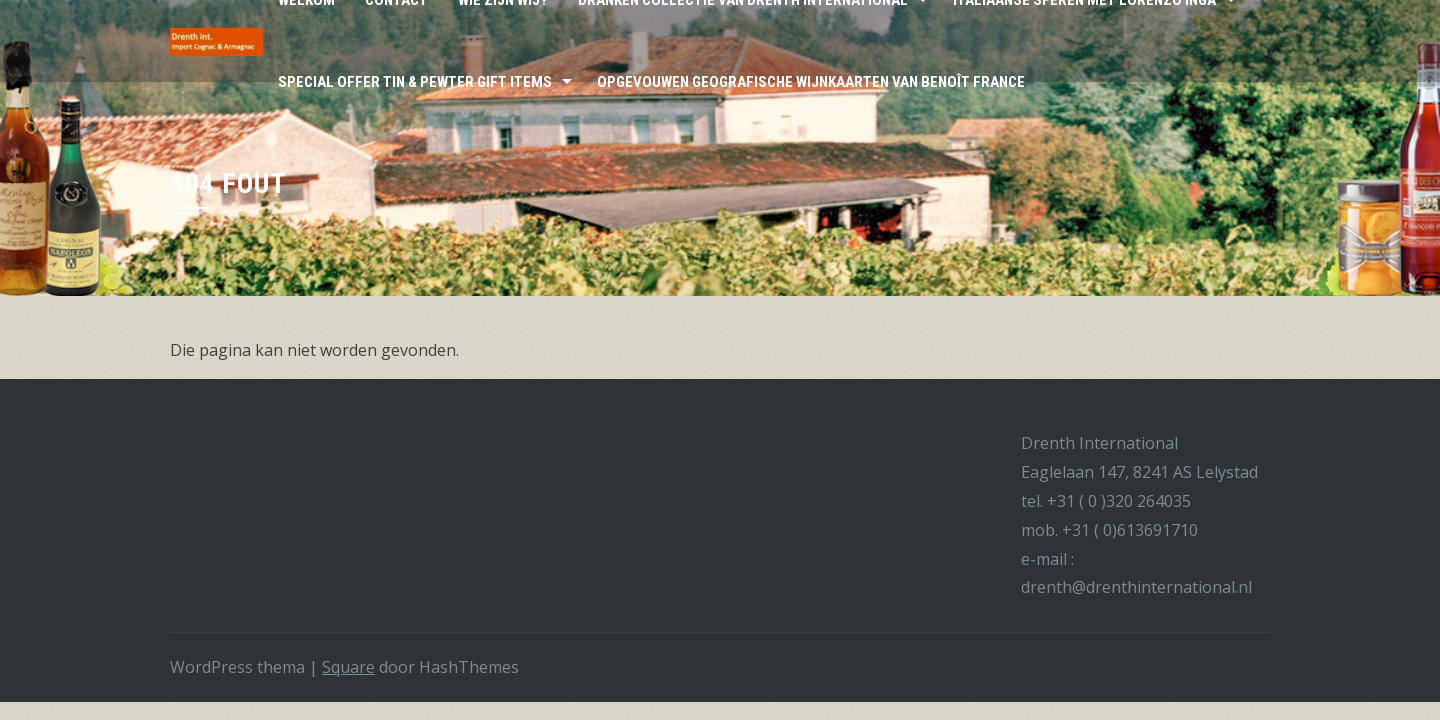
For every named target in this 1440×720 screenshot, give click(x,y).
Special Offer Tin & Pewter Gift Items (415, 82)
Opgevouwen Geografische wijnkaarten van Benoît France (811, 82)
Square (348, 667)
